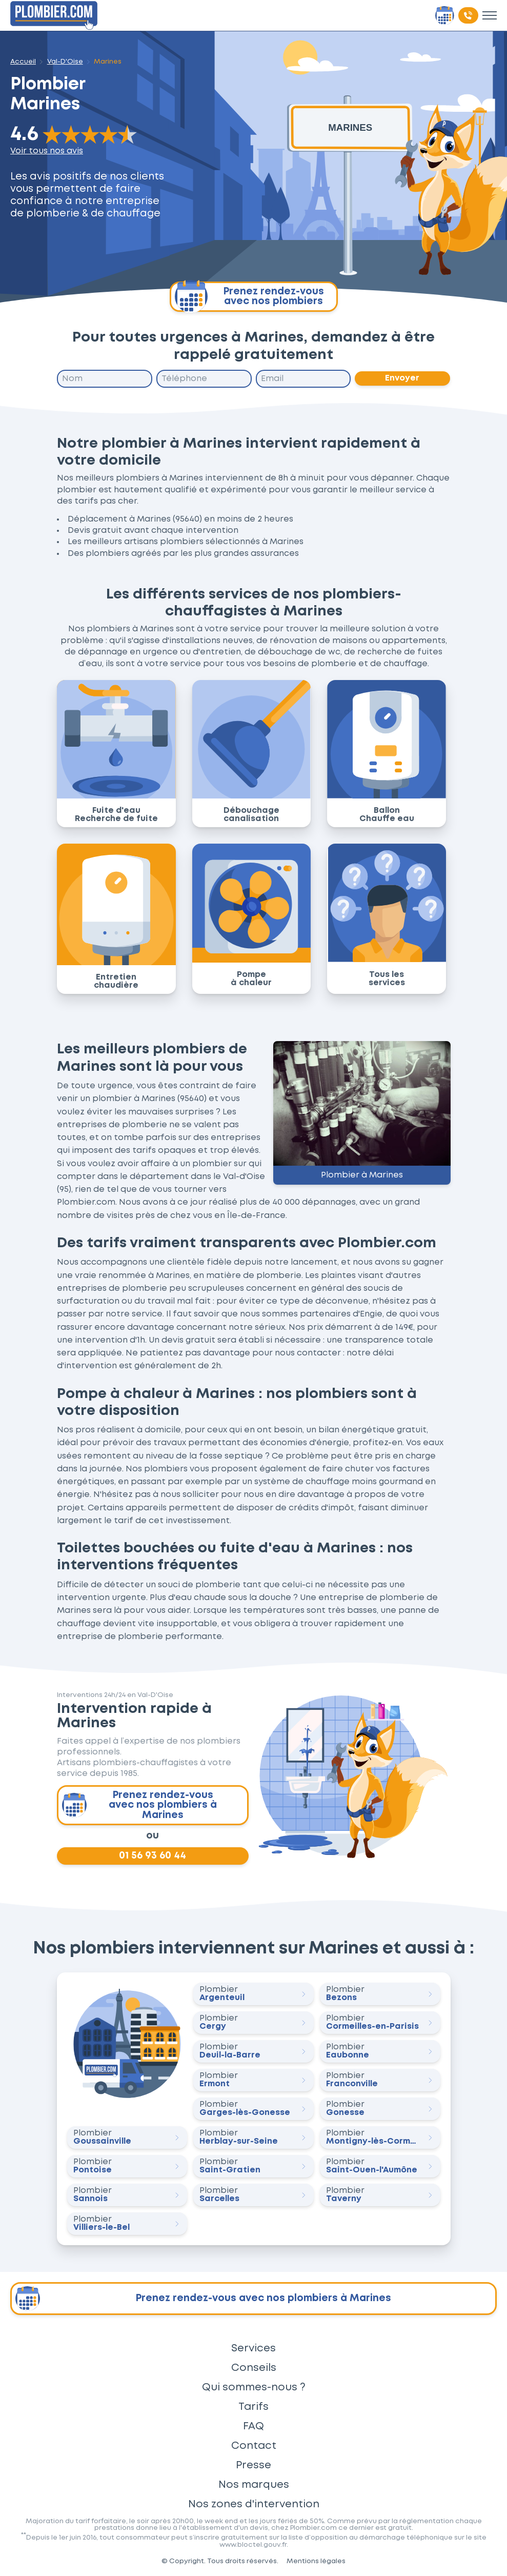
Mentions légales (316, 2561)
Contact (253, 2445)
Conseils (253, 2367)
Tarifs (253, 2406)
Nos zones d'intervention (253, 2504)
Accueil (23, 61)
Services (253, 2348)
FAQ (253, 2426)
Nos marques (253, 2484)
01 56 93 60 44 (152, 1855)
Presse (253, 2465)
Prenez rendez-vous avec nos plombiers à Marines (139, 1805)
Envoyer (403, 378)
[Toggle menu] (489, 15)
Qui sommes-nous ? (254, 2387)
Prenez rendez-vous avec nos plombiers (249, 297)
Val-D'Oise (65, 61)
